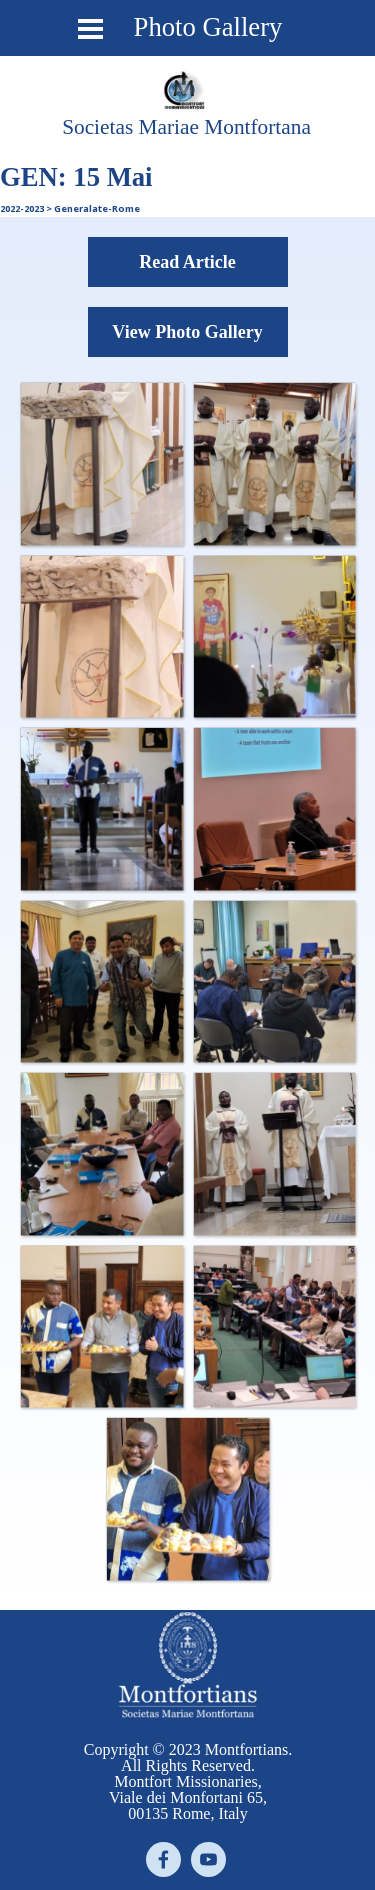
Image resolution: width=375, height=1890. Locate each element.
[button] (101, 463)
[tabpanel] (187, 127)
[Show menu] (91, 29)
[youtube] (208, 1859)
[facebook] (163, 1859)
